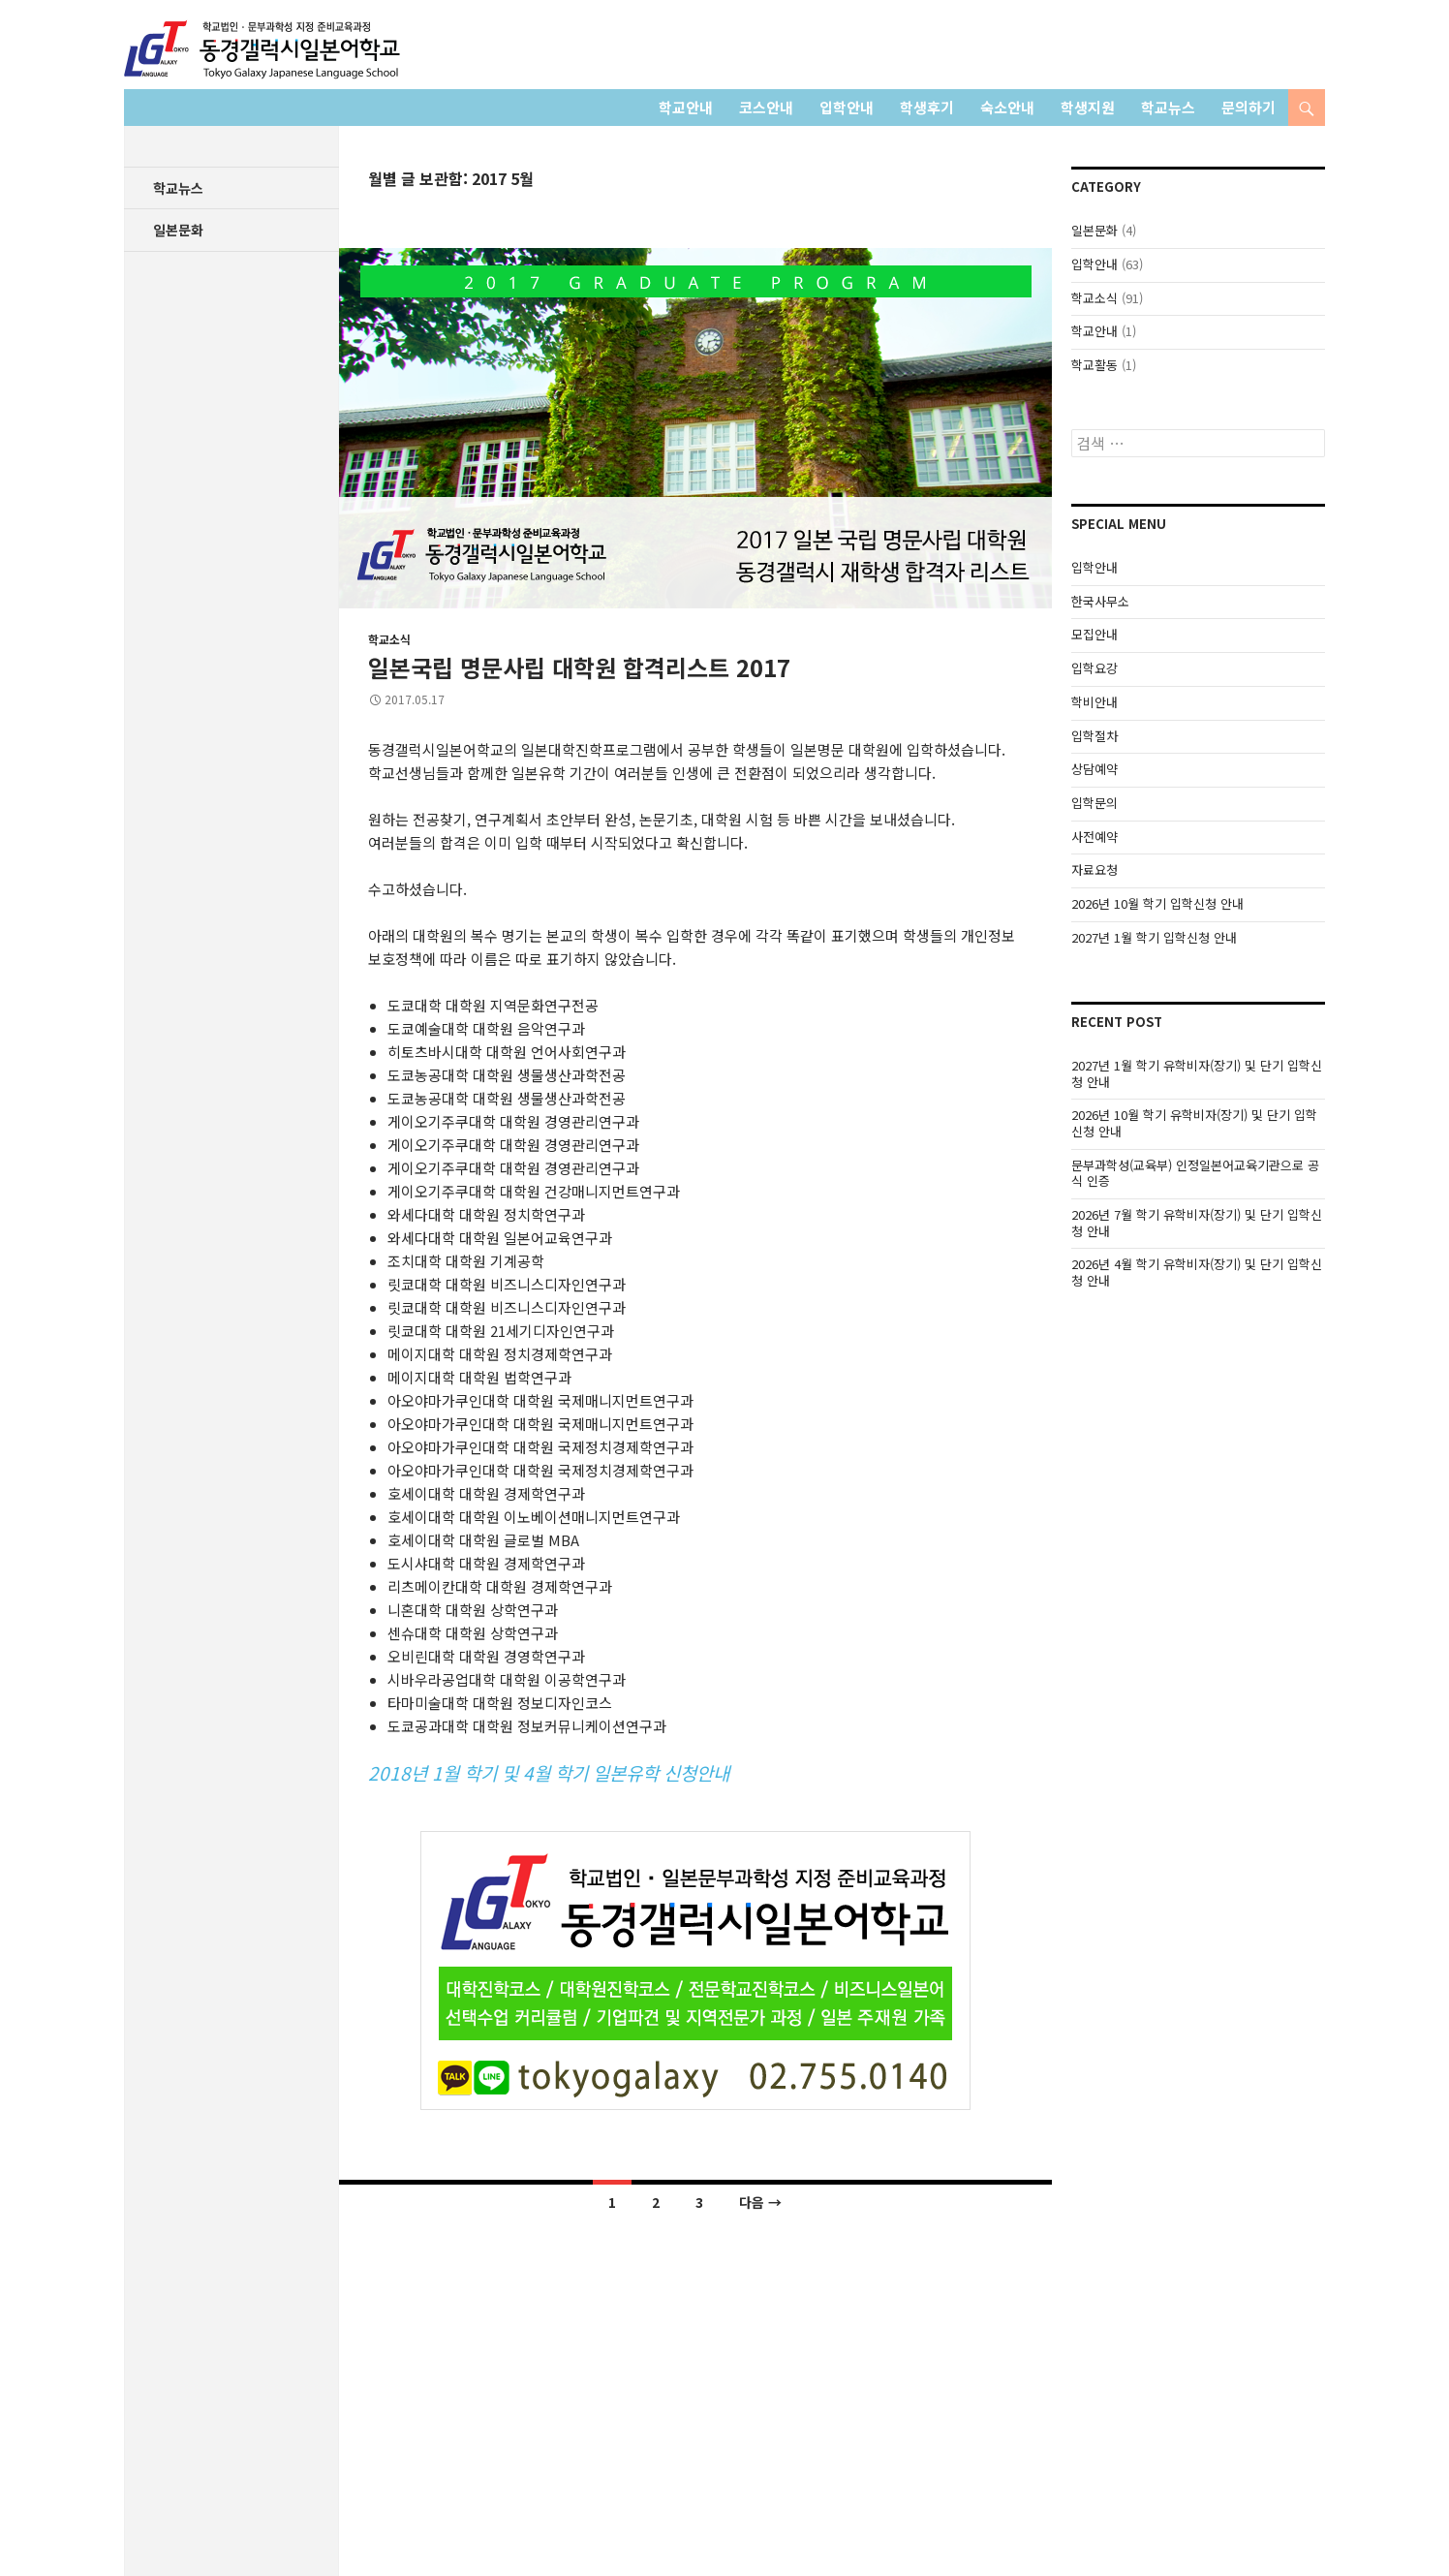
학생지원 (1088, 107)
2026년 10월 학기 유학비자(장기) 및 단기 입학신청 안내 (1194, 1122)
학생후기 (927, 107)
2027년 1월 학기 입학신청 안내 (1154, 937)
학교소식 (389, 639)
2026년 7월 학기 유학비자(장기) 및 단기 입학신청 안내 (1196, 1222)
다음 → (760, 2202)
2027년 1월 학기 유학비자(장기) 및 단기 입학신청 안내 (1196, 1073)
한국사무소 (1100, 601)
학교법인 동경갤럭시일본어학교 (262, 49)
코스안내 (766, 107)
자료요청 (1094, 869)
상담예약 (1094, 769)
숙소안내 (1007, 107)
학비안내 (1094, 702)
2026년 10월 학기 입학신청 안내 (1157, 903)
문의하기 (1248, 107)
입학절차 (1094, 736)
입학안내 (846, 107)
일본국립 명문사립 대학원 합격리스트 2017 (579, 667)
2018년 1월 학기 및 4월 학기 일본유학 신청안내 (548, 1772)
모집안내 (1094, 634)
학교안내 (686, 107)
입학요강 (1094, 668)
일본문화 (1094, 230)
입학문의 (1094, 802)
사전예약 (1094, 836)
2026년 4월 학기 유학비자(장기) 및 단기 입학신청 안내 (1196, 1272)
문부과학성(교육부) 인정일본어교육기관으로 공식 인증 (1195, 1173)
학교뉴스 (1168, 107)
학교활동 (1094, 365)
